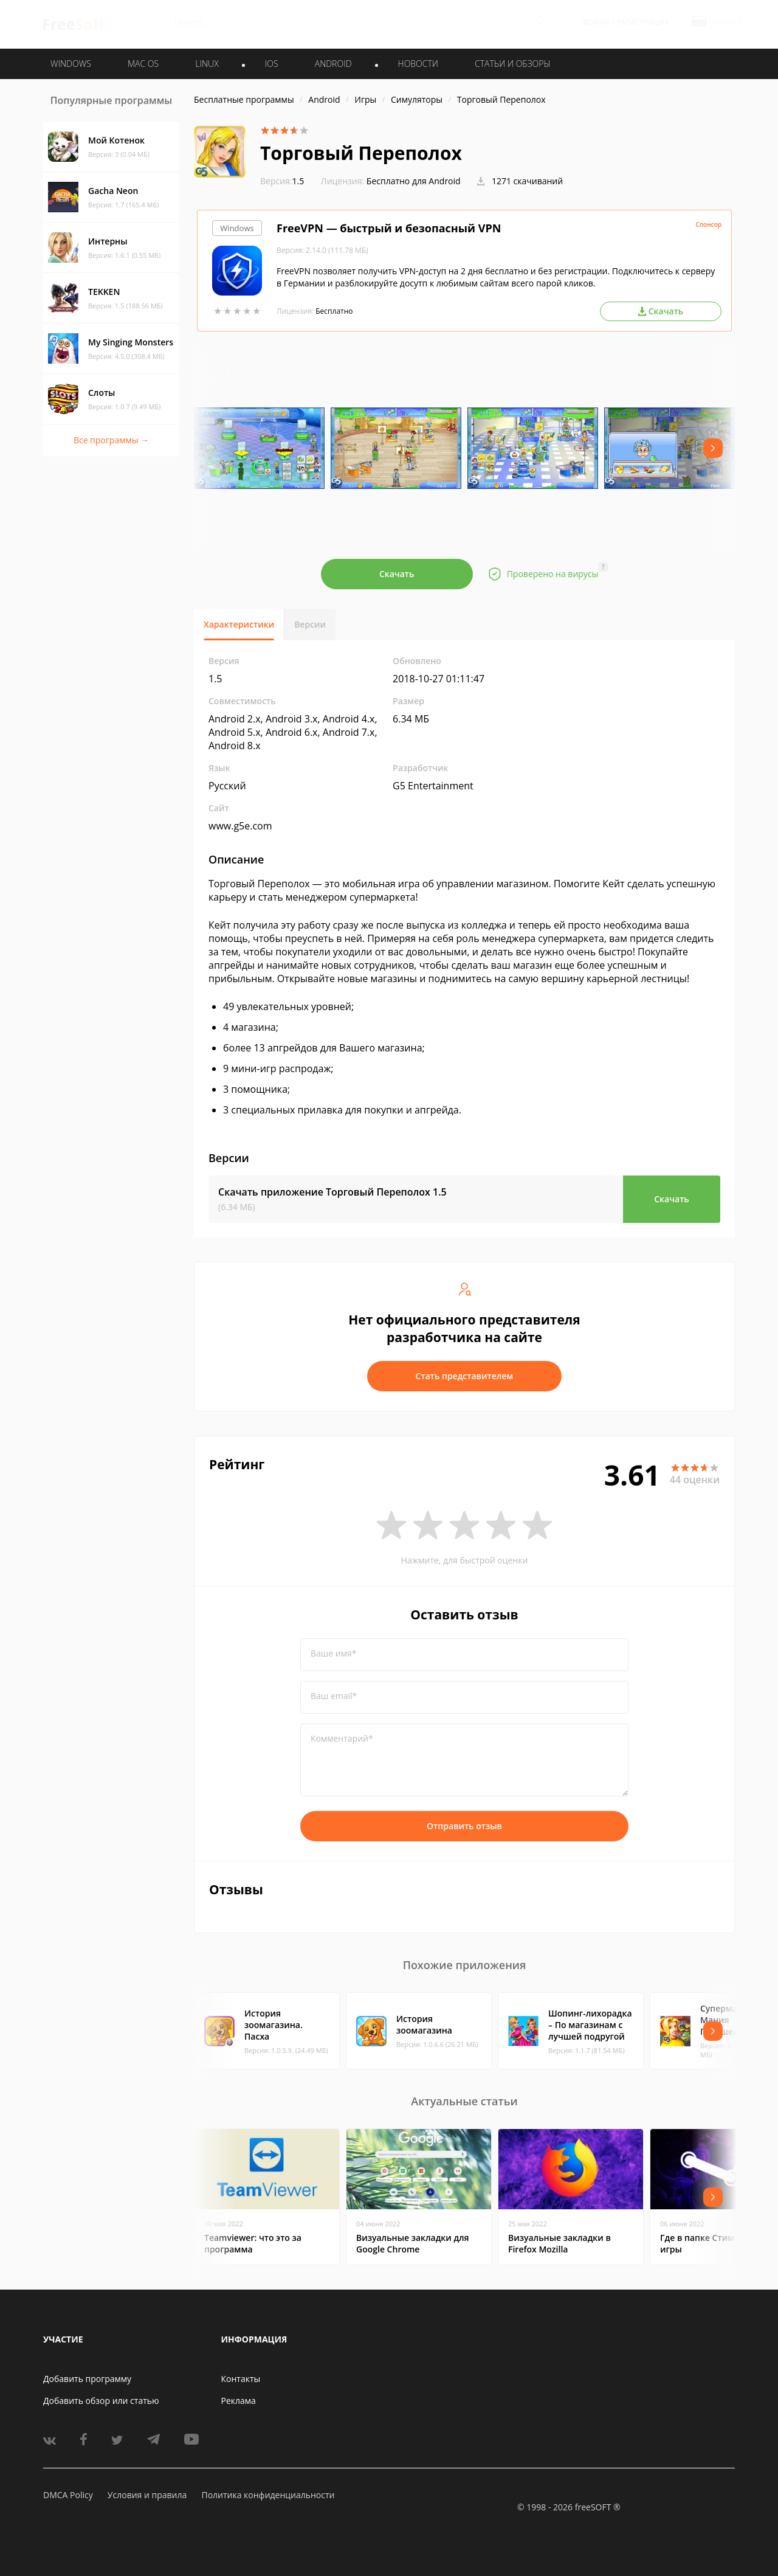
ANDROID (333, 63)
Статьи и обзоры (513, 63)
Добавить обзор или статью (101, 2400)
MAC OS (143, 63)
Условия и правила (147, 2495)
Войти (596, 22)
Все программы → (111, 440)
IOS (271, 63)
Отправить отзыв (464, 1826)
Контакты (241, 2378)
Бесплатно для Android (414, 181)
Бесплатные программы (244, 99)
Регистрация (643, 22)
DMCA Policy (68, 2495)
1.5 (282, 181)
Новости (418, 63)
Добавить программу (87, 2378)
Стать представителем (465, 1376)
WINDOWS (70, 63)
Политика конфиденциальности (267, 2495)
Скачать (397, 574)
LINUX (206, 63)
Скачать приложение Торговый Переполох (332, 1192)
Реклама (238, 2400)
